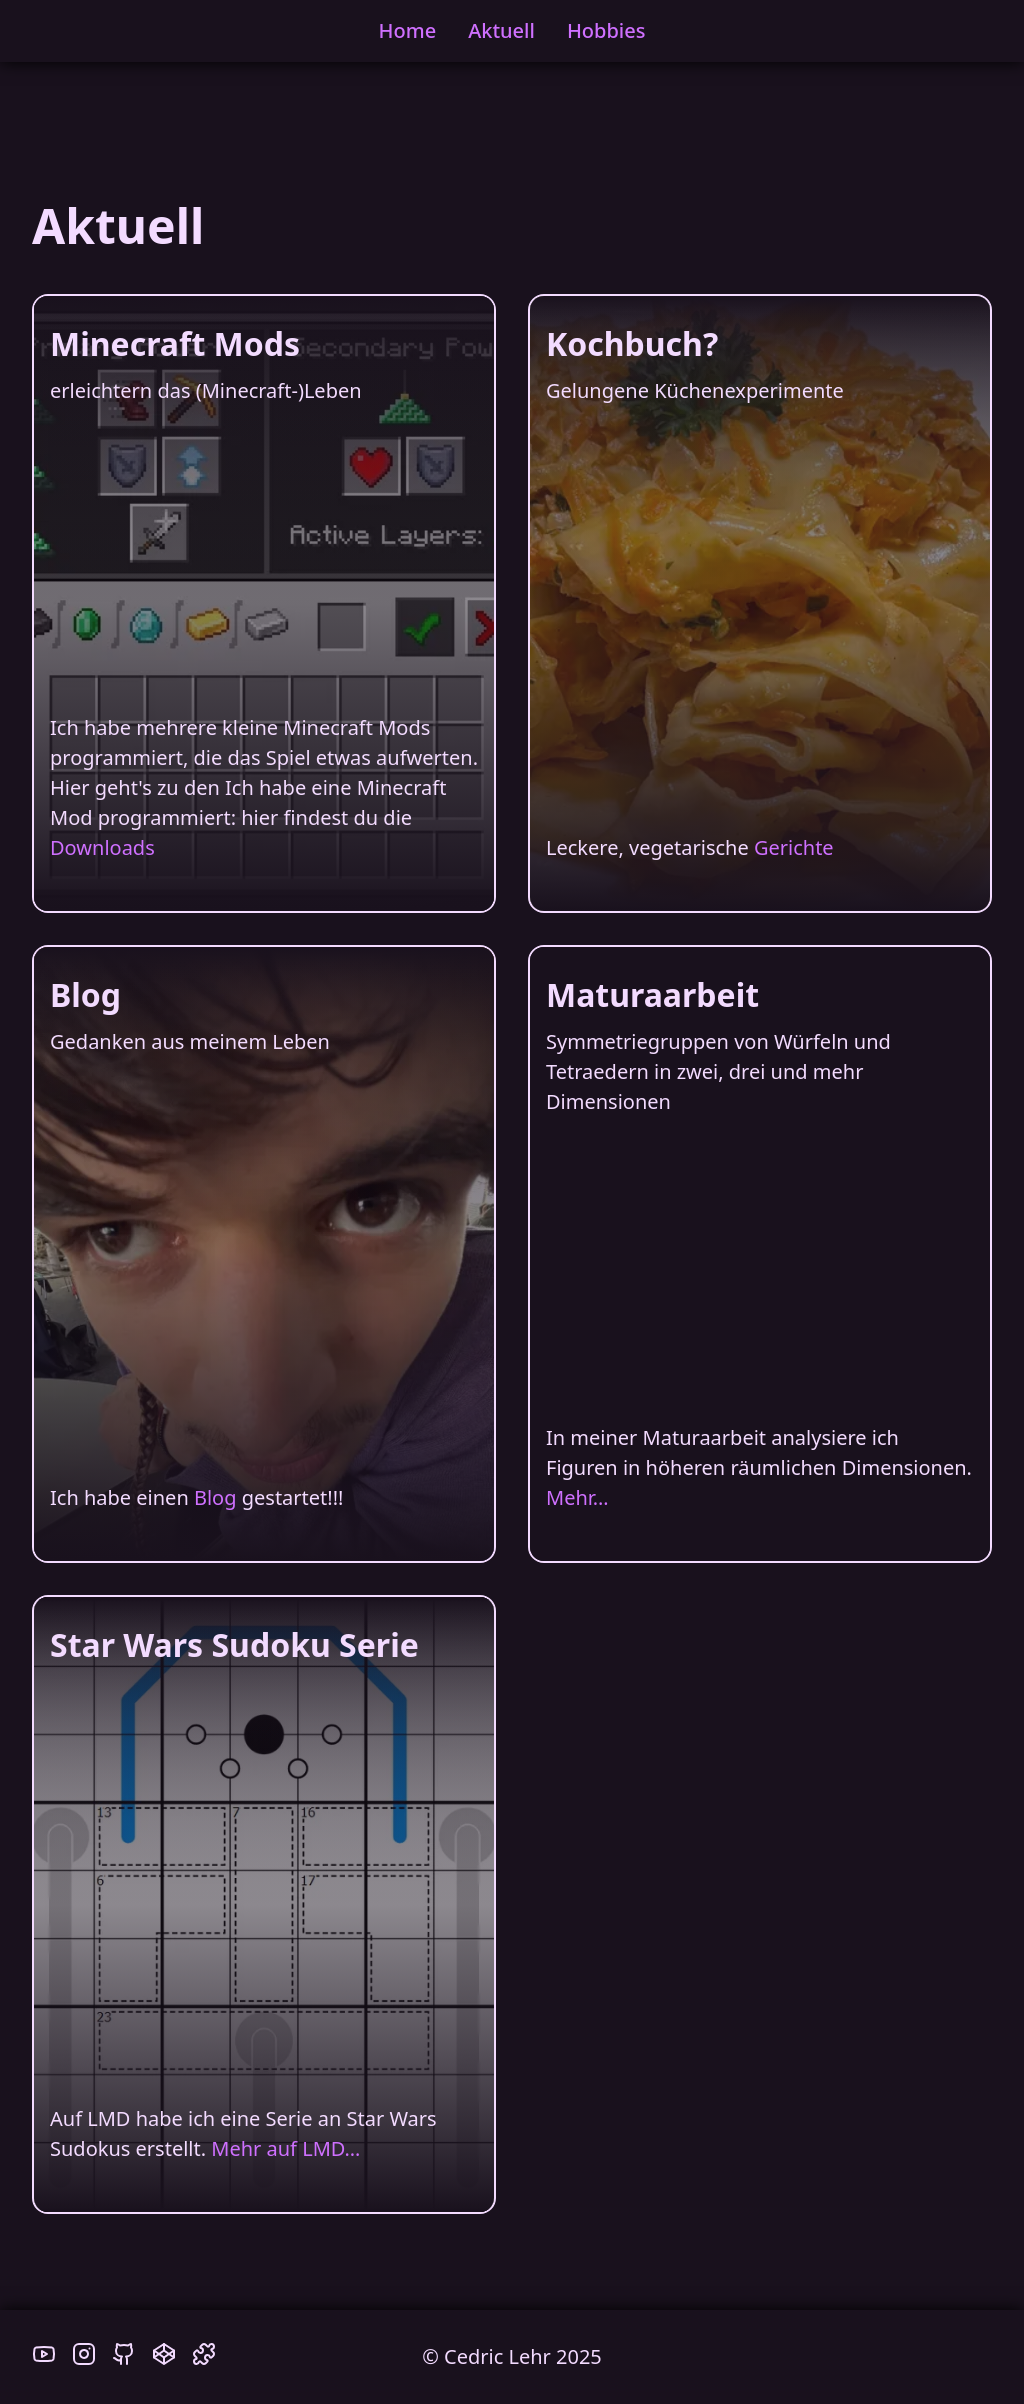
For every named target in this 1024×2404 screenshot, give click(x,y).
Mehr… (577, 1497)
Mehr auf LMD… (285, 2148)
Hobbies (606, 30)
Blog (215, 1497)
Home (408, 30)
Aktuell (501, 30)
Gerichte (794, 847)
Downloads (102, 847)
